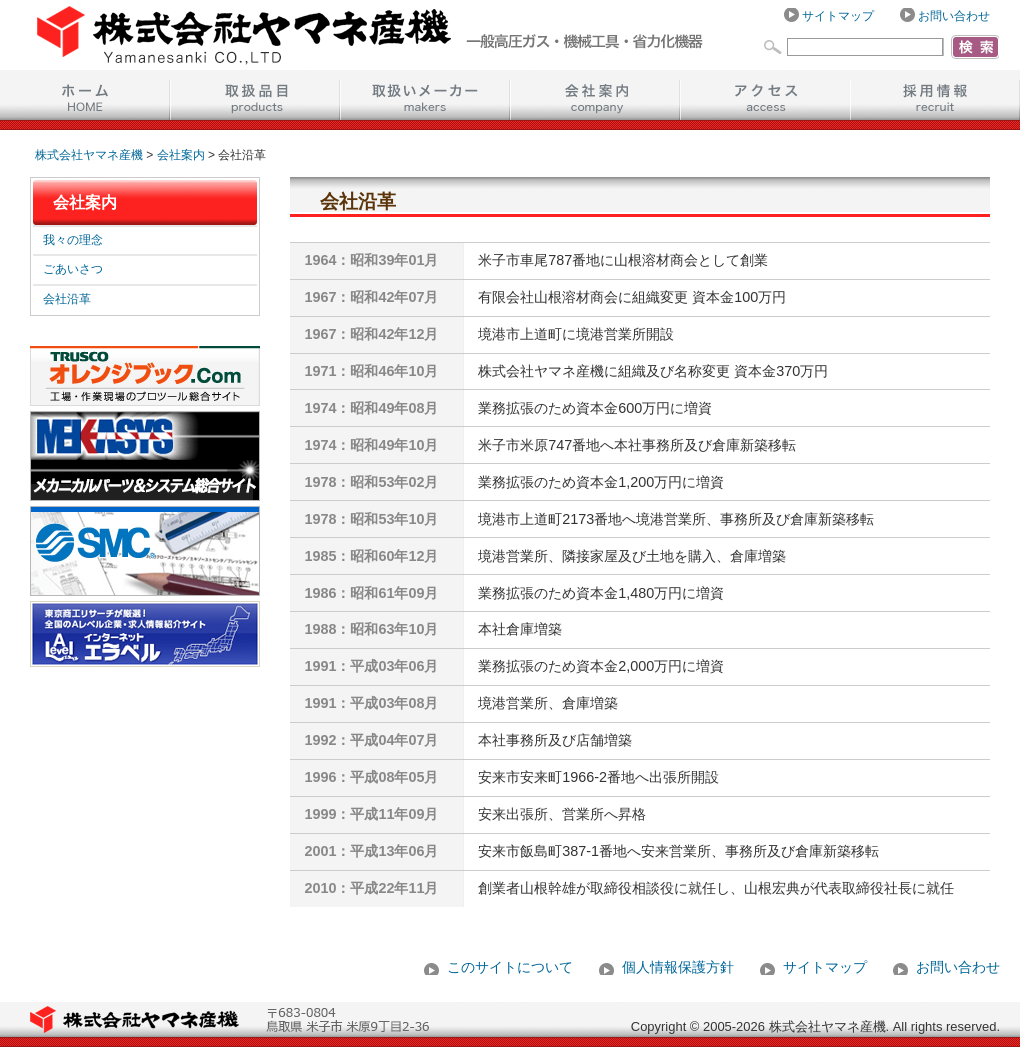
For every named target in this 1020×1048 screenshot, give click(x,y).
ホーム (85, 95)
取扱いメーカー (425, 95)
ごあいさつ (73, 269)
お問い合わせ (954, 16)
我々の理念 (73, 240)
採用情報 (935, 95)
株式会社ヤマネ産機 (89, 155)
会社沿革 (67, 299)
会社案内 (595, 95)
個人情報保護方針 (678, 967)
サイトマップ (838, 16)
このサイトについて (510, 967)
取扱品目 (255, 95)
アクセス (765, 95)
